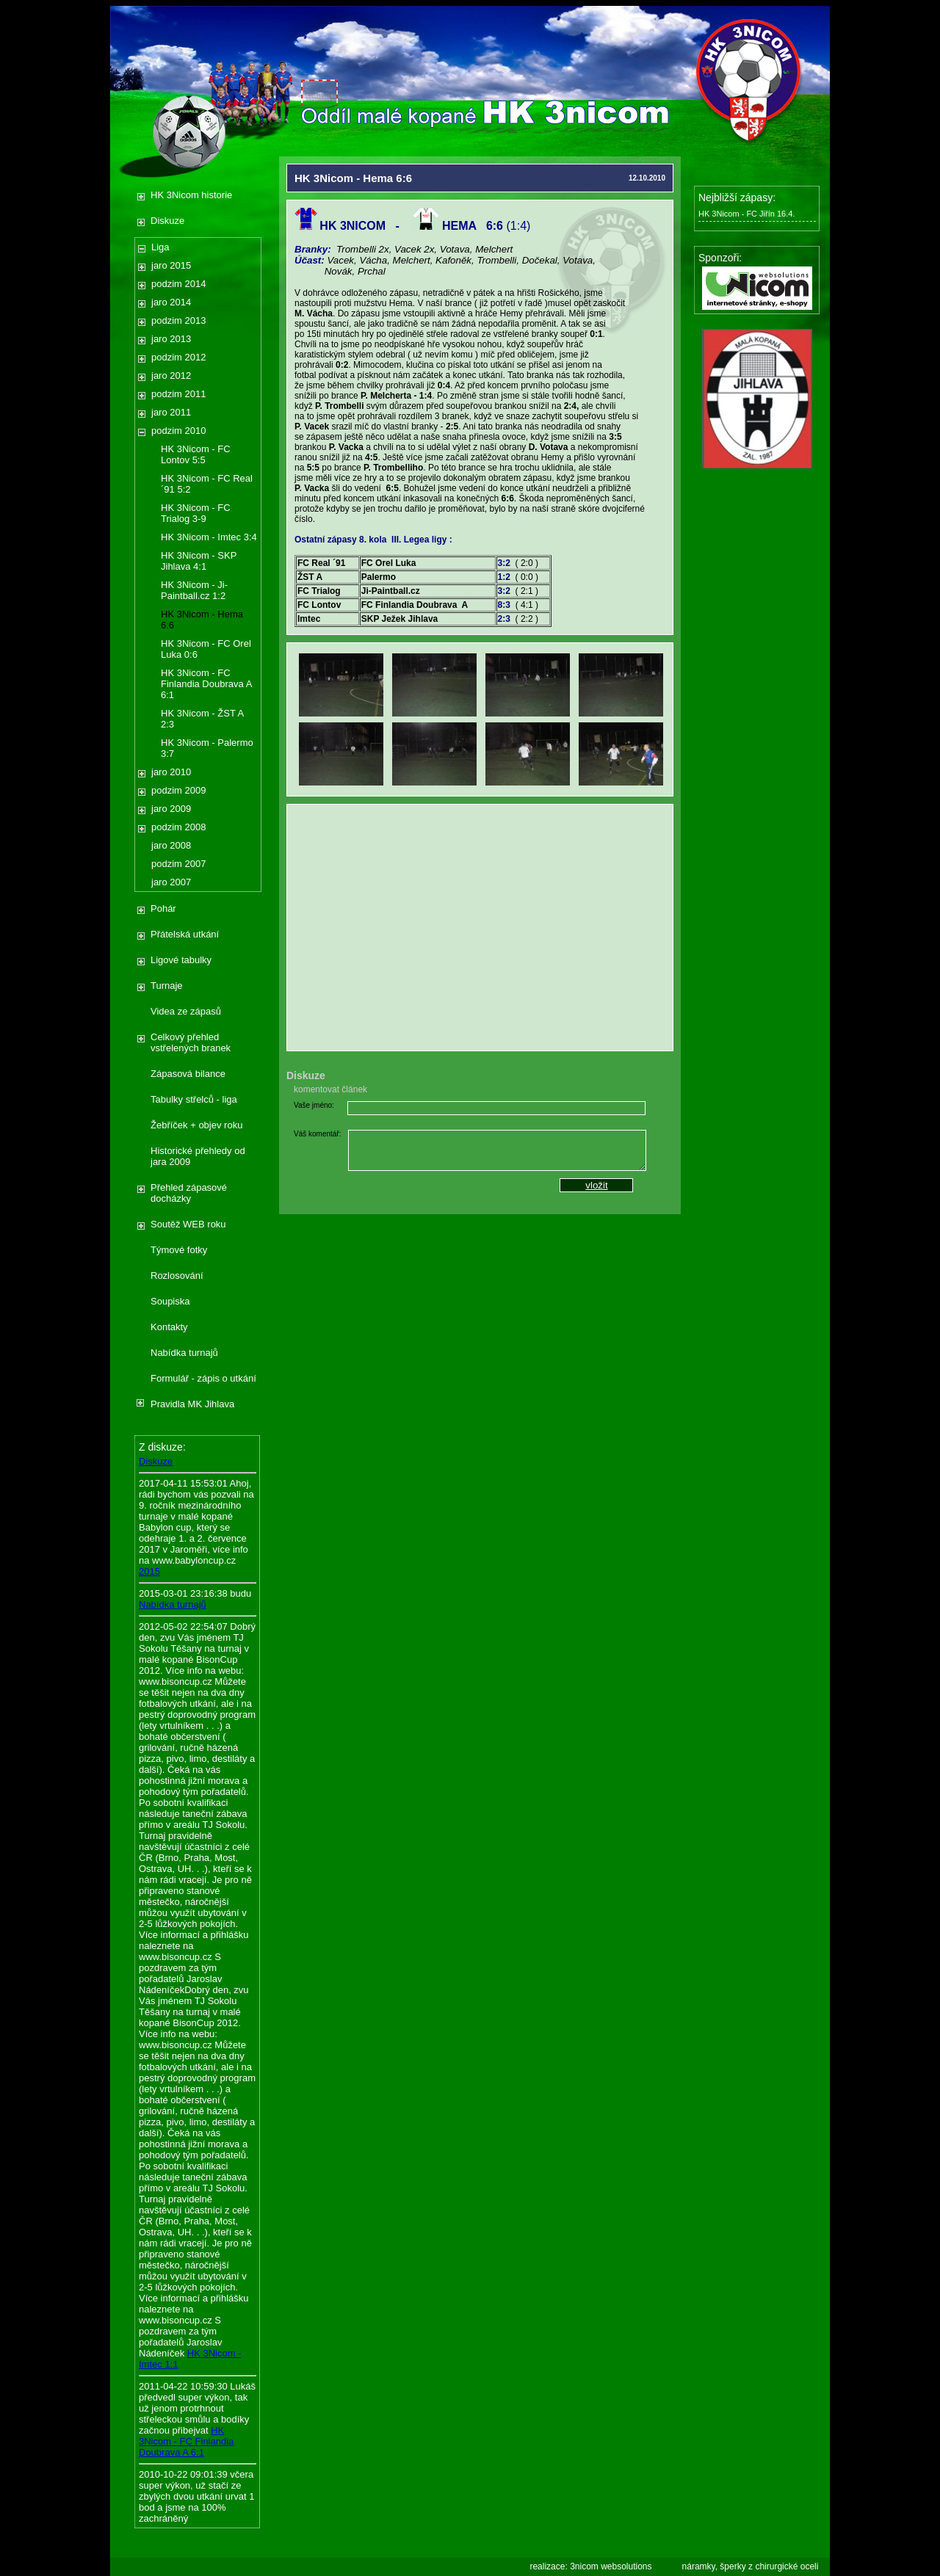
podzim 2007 (178, 863)
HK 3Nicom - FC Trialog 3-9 (196, 513)
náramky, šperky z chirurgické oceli (750, 2566)
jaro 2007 (171, 882)
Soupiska (170, 1301)
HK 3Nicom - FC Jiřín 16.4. (746, 213)
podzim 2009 (178, 790)
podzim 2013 (178, 320)
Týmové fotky (179, 1249)
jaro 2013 (171, 338)
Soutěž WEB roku (188, 1224)
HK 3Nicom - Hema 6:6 (202, 620)
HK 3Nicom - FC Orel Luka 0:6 (206, 649)
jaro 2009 (171, 808)
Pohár (163, 908)
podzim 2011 (178, 393)
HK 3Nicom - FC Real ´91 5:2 (207, 484)
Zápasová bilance (188, 1073)
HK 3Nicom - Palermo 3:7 (207, 748)
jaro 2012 (171, 375)
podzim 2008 (178, 826)
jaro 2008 (171, 845)
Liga (160, 247)
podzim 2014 (178, 283)
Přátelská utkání (185, 934)
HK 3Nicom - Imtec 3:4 (209, 537)
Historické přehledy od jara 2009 (198, 1156)
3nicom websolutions (610, 2566)
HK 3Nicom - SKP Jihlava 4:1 (198, 561)
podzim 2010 (178, 430)
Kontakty (169, 1326)
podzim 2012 (178, 357)
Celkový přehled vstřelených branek (191, 1042)
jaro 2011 (171, 412)
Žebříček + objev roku (196, 1125)
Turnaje (167, 985)
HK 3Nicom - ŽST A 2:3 (202, 719)
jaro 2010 (171, 771)
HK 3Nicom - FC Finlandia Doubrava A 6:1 (206, 683)
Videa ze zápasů (186, 1011)
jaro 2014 (171, 302)
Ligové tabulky (181, 959)
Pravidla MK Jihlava (192, 1403)
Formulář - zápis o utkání (203, 1378)
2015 (149, 1571)
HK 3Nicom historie (191, 194)
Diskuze (167, 220)
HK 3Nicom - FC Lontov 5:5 (196, 454)
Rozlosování (177, 1275)
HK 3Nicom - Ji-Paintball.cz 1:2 (194, 590)
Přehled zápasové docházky (189, 1193)
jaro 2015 (171, 265)
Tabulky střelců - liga (194, 1099)
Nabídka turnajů (184, 1352)
